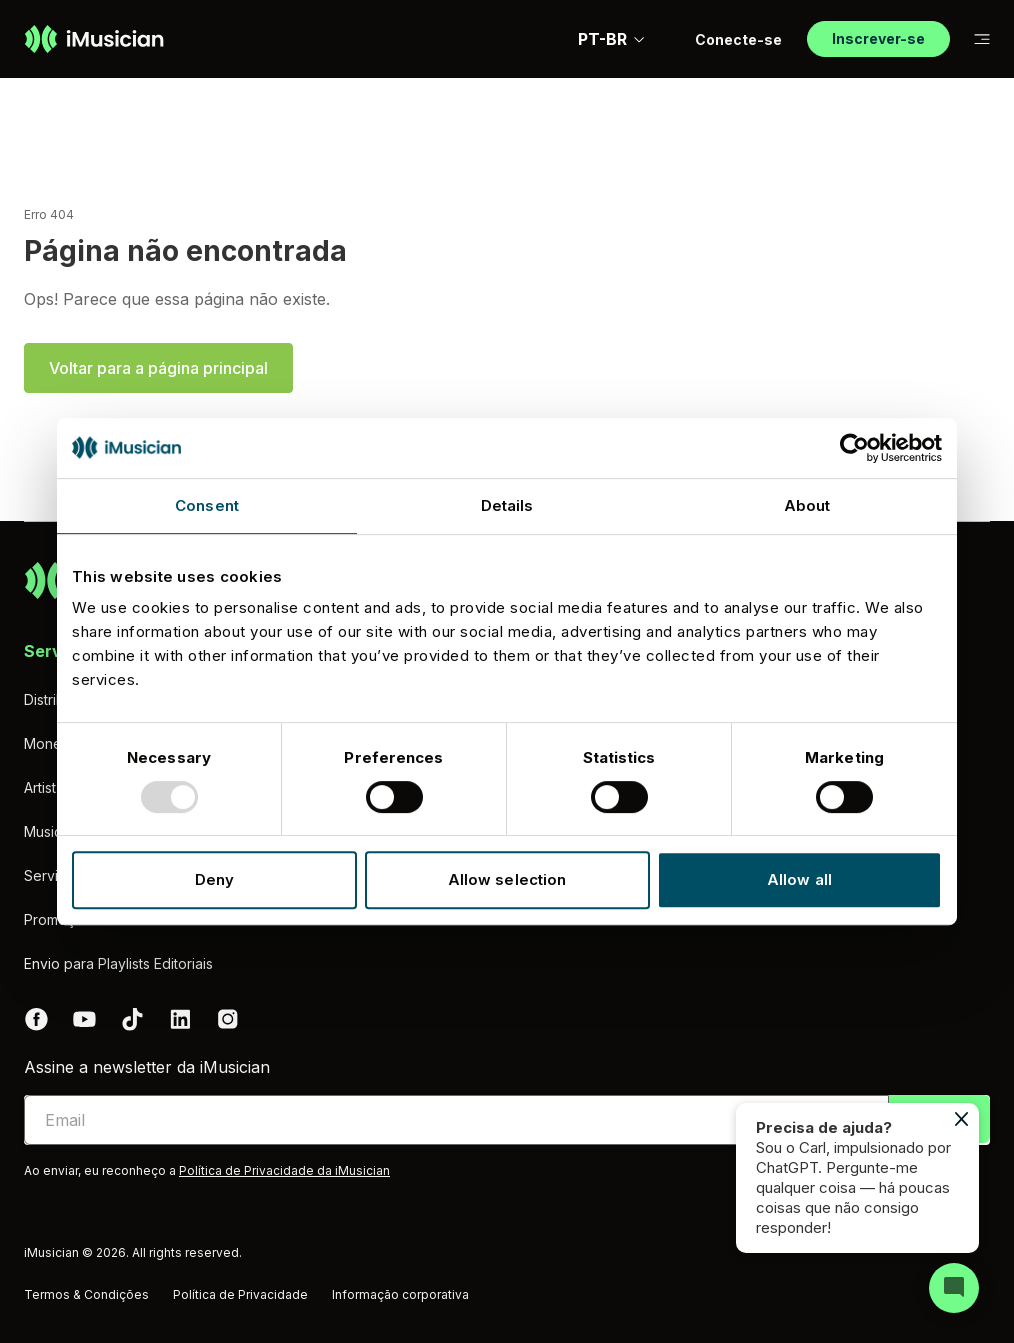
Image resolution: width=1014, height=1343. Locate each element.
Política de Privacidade (240, 1294)
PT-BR (612, 39)
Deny (214, 879)
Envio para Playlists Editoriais (118, 963)
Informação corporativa (400, 1294)
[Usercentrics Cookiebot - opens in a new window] (854, 448)
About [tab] (807, 505)
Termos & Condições (86, 1294)
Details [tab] (507, 505)
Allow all (799, 879)
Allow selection (507, 879)
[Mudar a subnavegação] (982, 39)
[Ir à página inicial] (94, 39)
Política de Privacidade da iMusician (284, 1170)
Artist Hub (55, 787)
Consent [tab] (207, 505)
